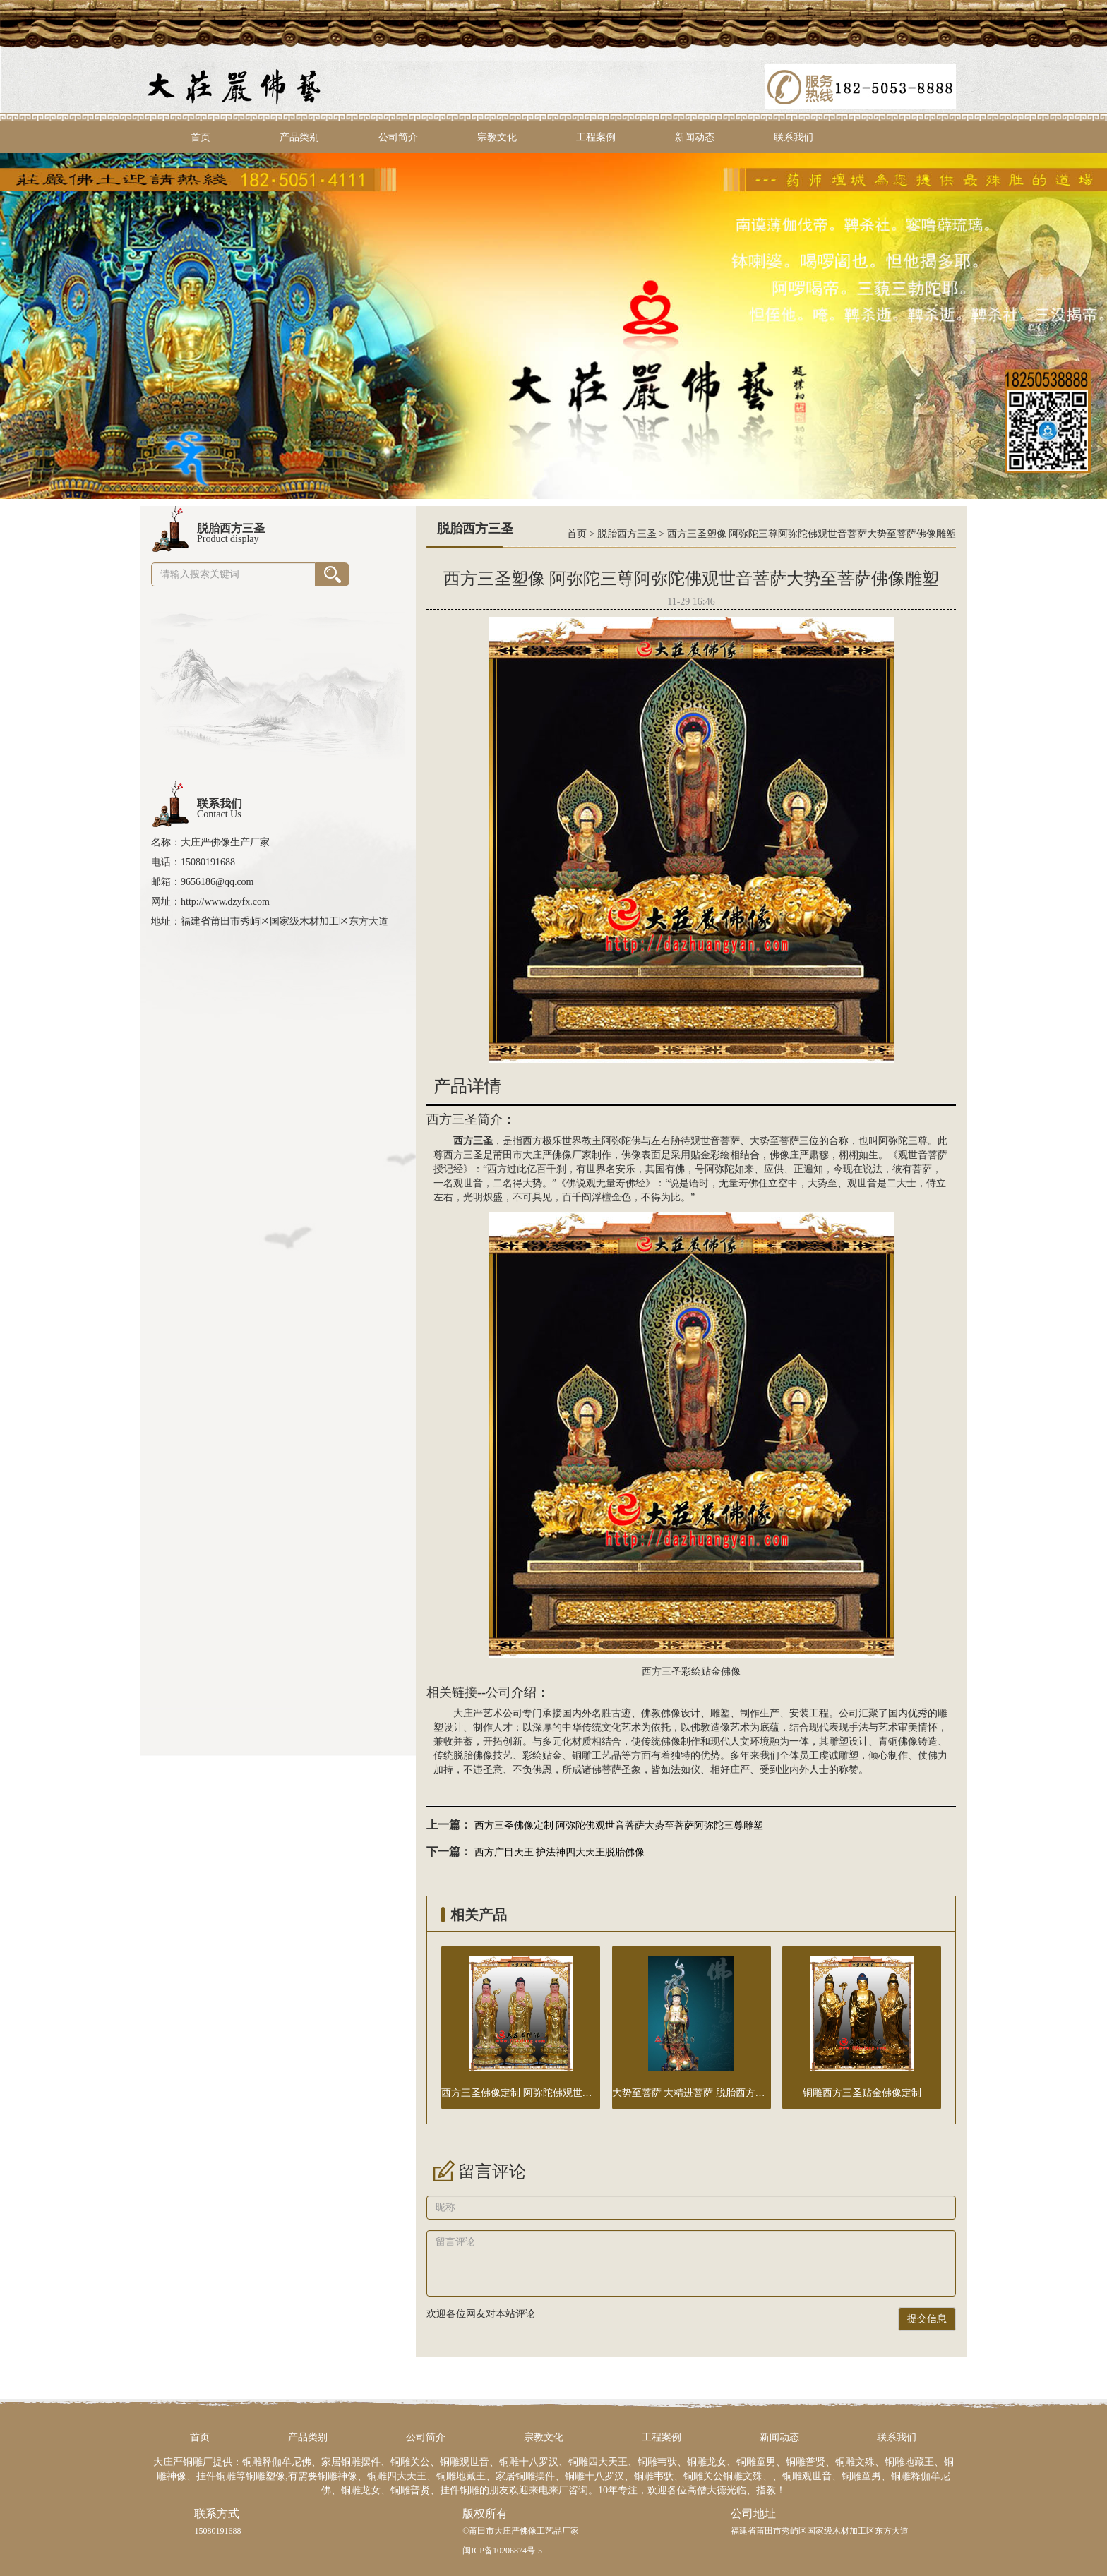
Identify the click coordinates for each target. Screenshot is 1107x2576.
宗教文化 (497, 137)
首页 (200, 137)
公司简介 (398, 137)
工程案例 (596, 137)
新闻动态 (694, 137)
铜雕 (582, 1755)
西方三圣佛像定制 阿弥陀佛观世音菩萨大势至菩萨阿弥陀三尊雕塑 (619, 1825)
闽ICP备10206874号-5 (502, 2551)
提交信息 (927, 2318)
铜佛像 (903, 1741)
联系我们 (793, 137)
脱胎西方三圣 (627, 534)
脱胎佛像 (473, 1755)
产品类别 (299, 137)
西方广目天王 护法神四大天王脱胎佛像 (559, 1852)
